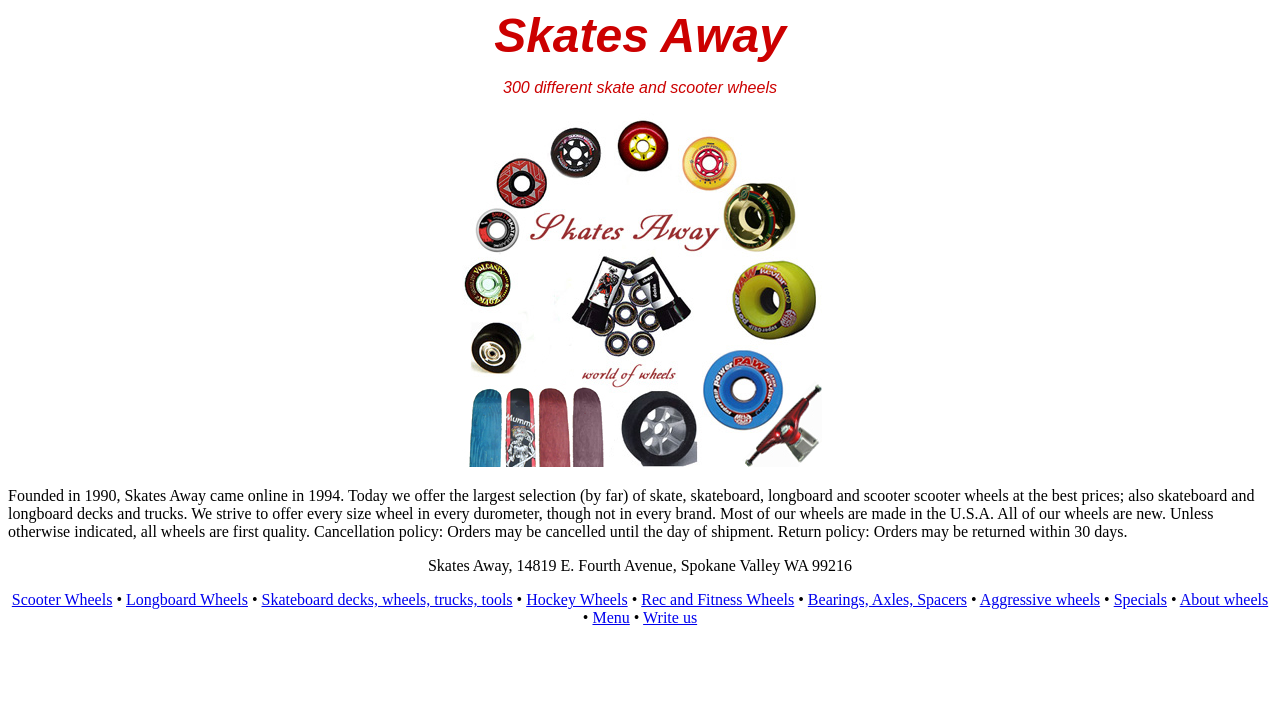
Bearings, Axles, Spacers (887, 599)
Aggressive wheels (1040, 599)
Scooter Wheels (62, 599)
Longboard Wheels (187, 599)
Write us (670, 617)
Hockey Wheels (576, 599)
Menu (610, 617)
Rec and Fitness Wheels (717, 599)
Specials (1140, 599)
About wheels (1224, 599)
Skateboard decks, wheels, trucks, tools (387, 599)
